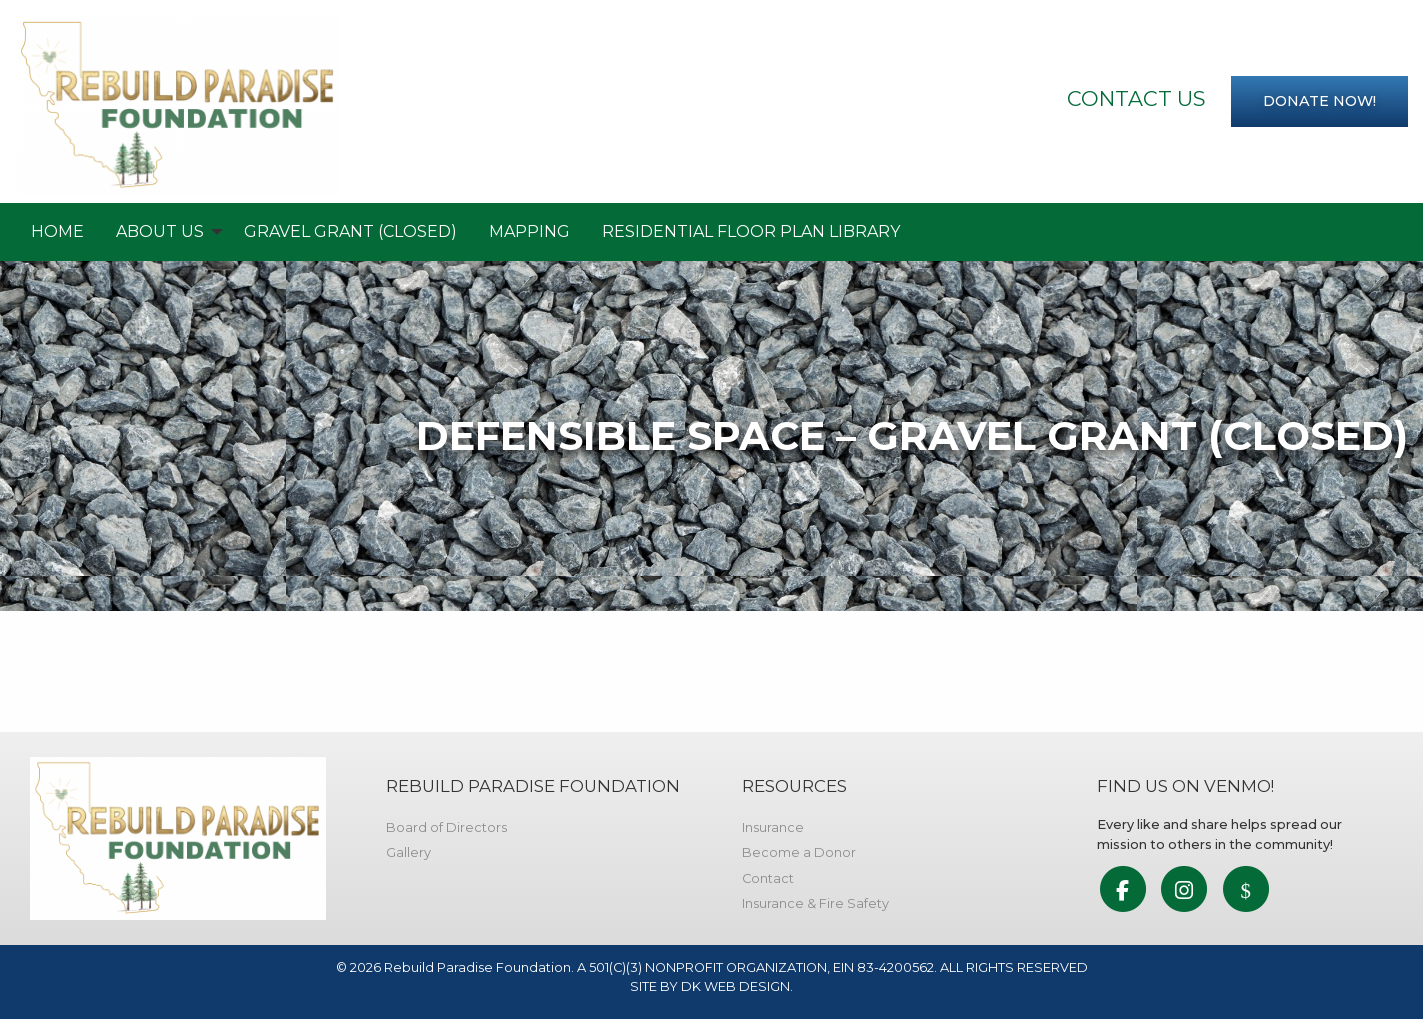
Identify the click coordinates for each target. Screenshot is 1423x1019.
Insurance (773, 827)
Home (57, 231)
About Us (160, 231)
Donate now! (1319, 101)
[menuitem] (57, 232)
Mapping (529, 231)
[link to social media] (1122, 891)
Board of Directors (446, 827)
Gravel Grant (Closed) (350, 231)
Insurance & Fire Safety (815, 903)
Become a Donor (799, 852)
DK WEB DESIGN (735, 986)
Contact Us (1136, 98)
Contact (768, 878)
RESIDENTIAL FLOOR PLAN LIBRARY (751, 231)
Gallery (408, 852)
